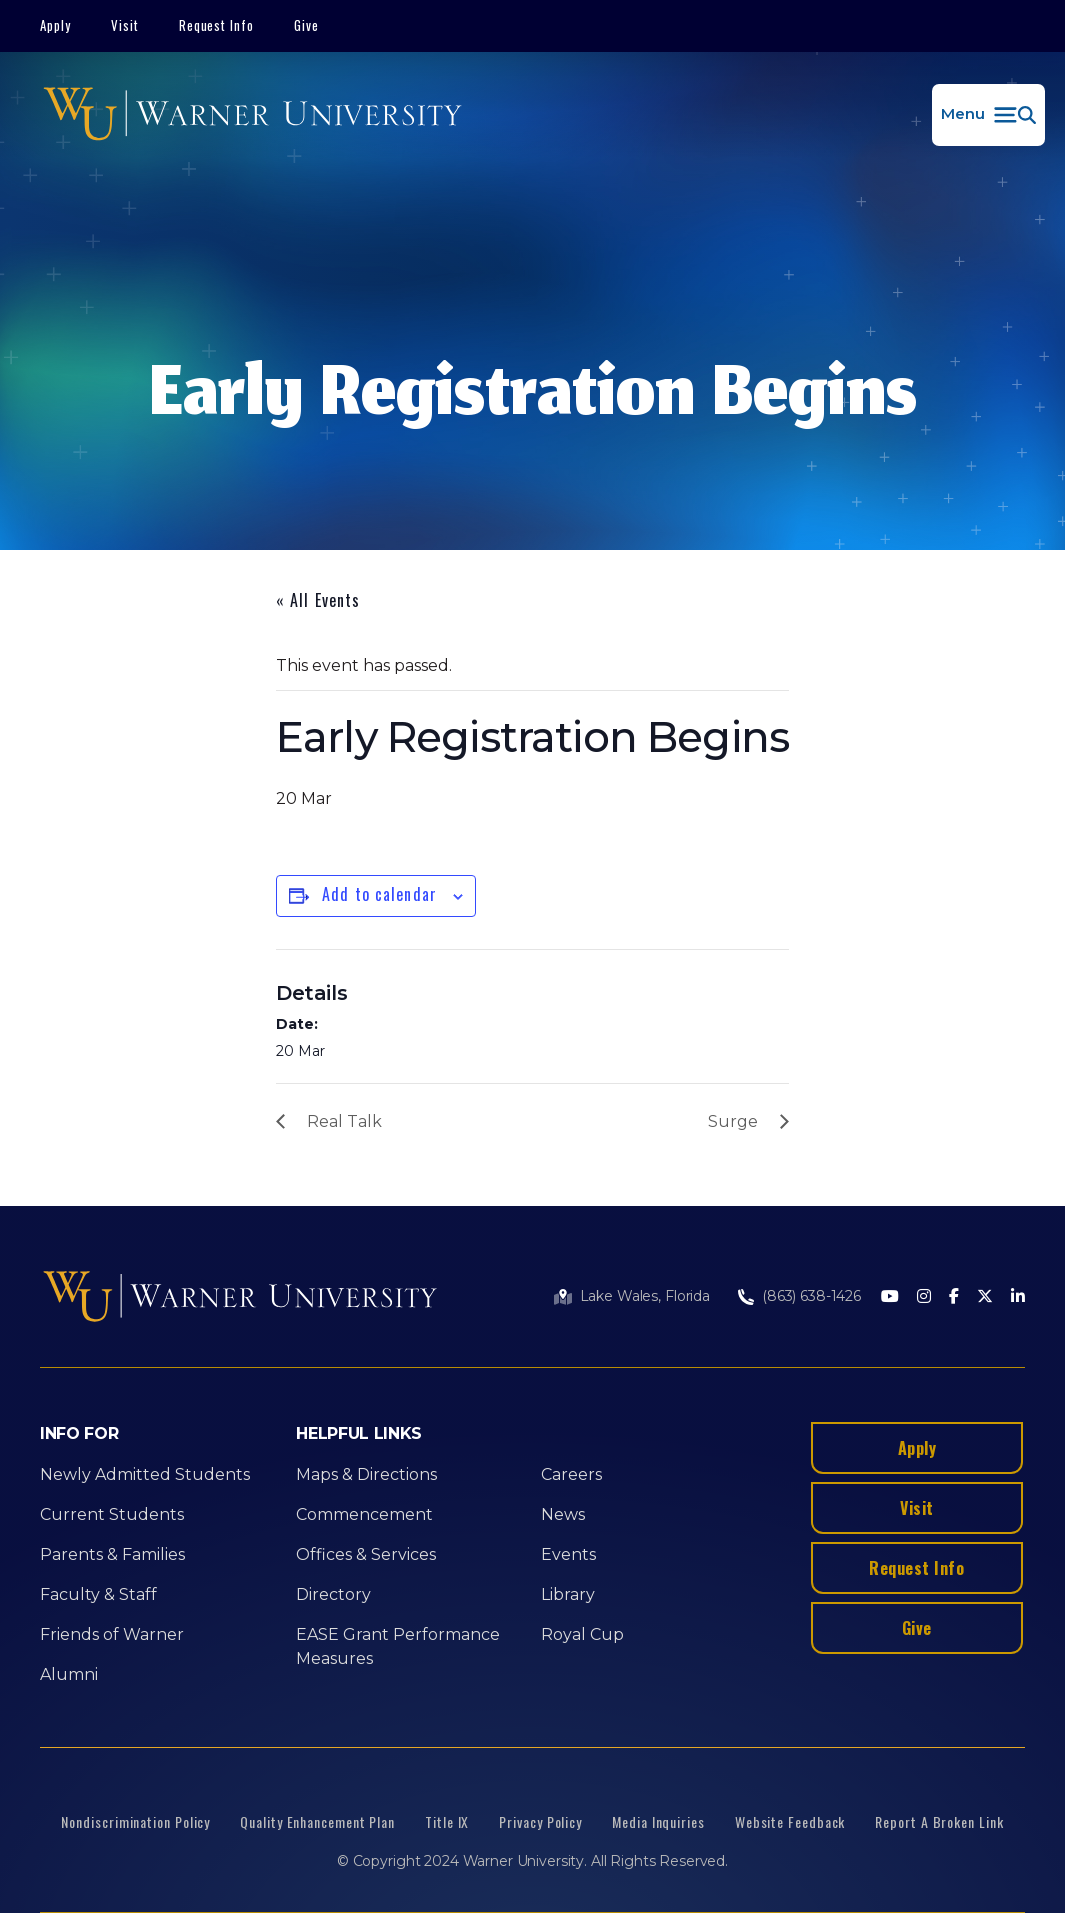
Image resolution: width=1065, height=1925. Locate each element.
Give (306, 25)
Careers (571, 1474)
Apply (55, 25)
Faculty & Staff (98, 1594)
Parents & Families (112, 1554)
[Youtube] (890, 1297)
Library (568, 1594)
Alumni (69, 1674)
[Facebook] (954, 1297)
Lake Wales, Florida (645, 1296)
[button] (988, 115)
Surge (733, 1121)
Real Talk (344, 1121)
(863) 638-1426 (811, 1296)
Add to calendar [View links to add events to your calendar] (379, 894)
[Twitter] (985, 1297)
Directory (333, 1594)
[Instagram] (924, 1297)
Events (568, 1554)
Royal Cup (582, 1634)
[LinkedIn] (1018, 1297)
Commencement (364, 1514)
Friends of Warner (112, 1634)
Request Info (217, 25)
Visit (125, 25)
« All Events (318, 600)
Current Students (112, 1514)
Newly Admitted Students (145, 1474)
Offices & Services (366, 1554)
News (563, 1514)
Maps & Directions (366, 1474)
